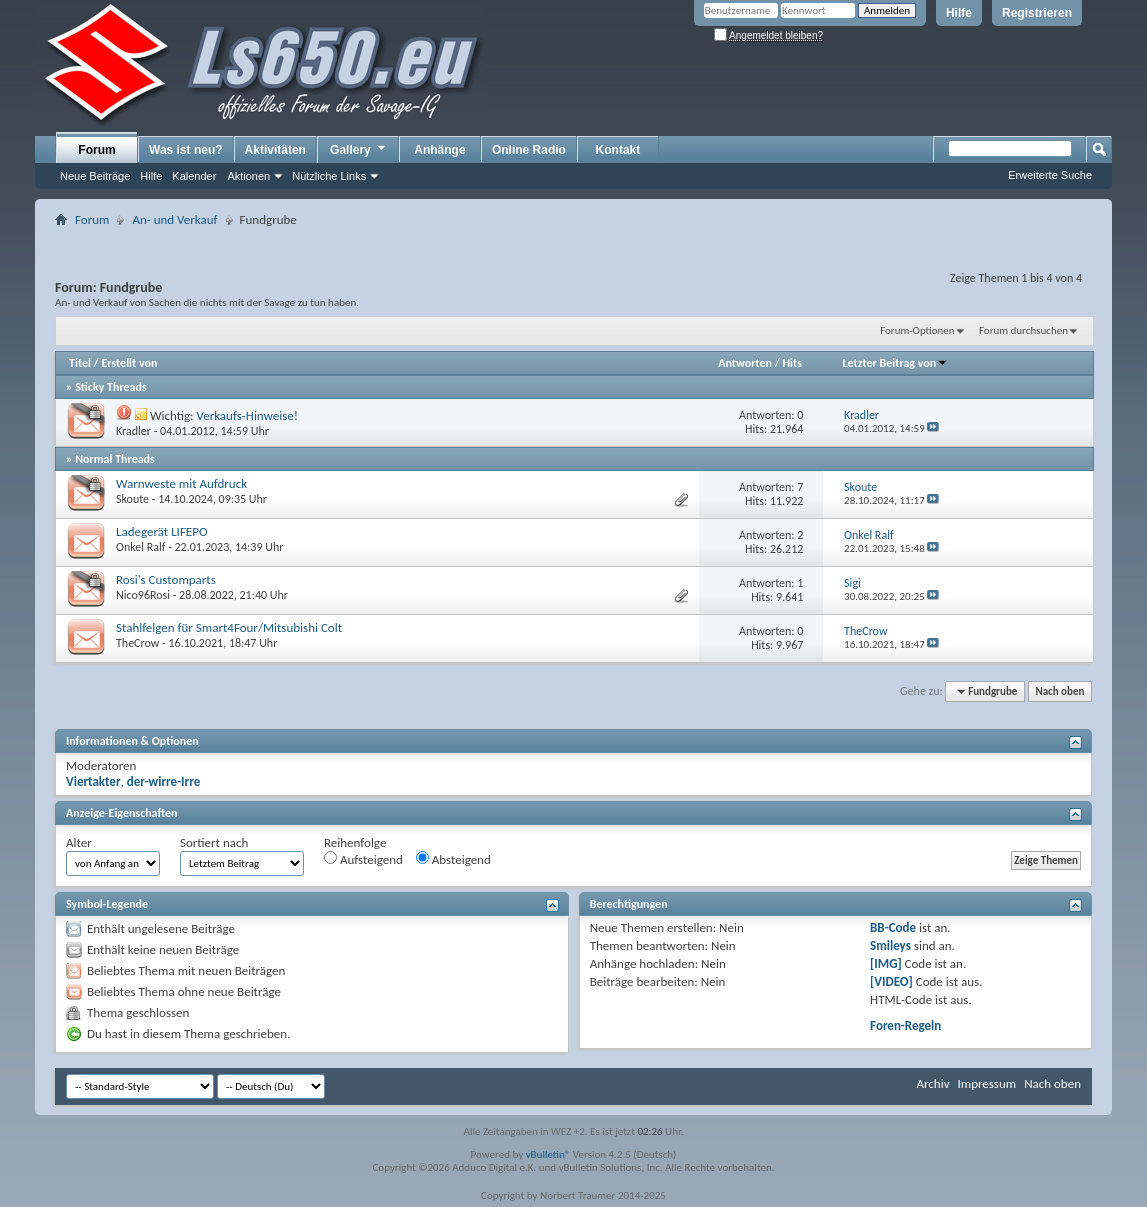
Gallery (359, 149)
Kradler (133, 431)
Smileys (890, 945)
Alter (79, 842)
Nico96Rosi (143, 595)
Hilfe (959, 13)
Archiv (932, 1083)
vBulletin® (548, 1154)
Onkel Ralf (140, 547)
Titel (80, 363)
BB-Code (893, 927)
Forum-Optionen (917, 330)
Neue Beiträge (95, 176)
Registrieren (1037, 13)
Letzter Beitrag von (896, 363)
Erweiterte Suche (1050, 175)
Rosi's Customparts (166, 579)
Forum (96, 150)
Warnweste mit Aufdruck (181, 483)
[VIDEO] (891, 981)
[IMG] (886, 963)
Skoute (132, 499)
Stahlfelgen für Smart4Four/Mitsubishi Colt (229, 627)
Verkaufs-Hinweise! (247, 415)
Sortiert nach (214, 842)
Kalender (194, 176)
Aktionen (248, 176)
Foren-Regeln (905, 1025)
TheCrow (137, 643)
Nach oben (1059, 691)
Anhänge (439, 150)
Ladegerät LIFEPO (162, 531)
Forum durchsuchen (1023, 330)
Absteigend (453, 859)
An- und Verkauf (174, 219)
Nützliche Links (329, 176)
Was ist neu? (186, 150)
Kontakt (618, 150)
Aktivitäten (275, 150)
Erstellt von (129, 363)
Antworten (745, 363)
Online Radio (529, 150)
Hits (792, 363)
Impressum (986, 1083)
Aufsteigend (363, 859)
